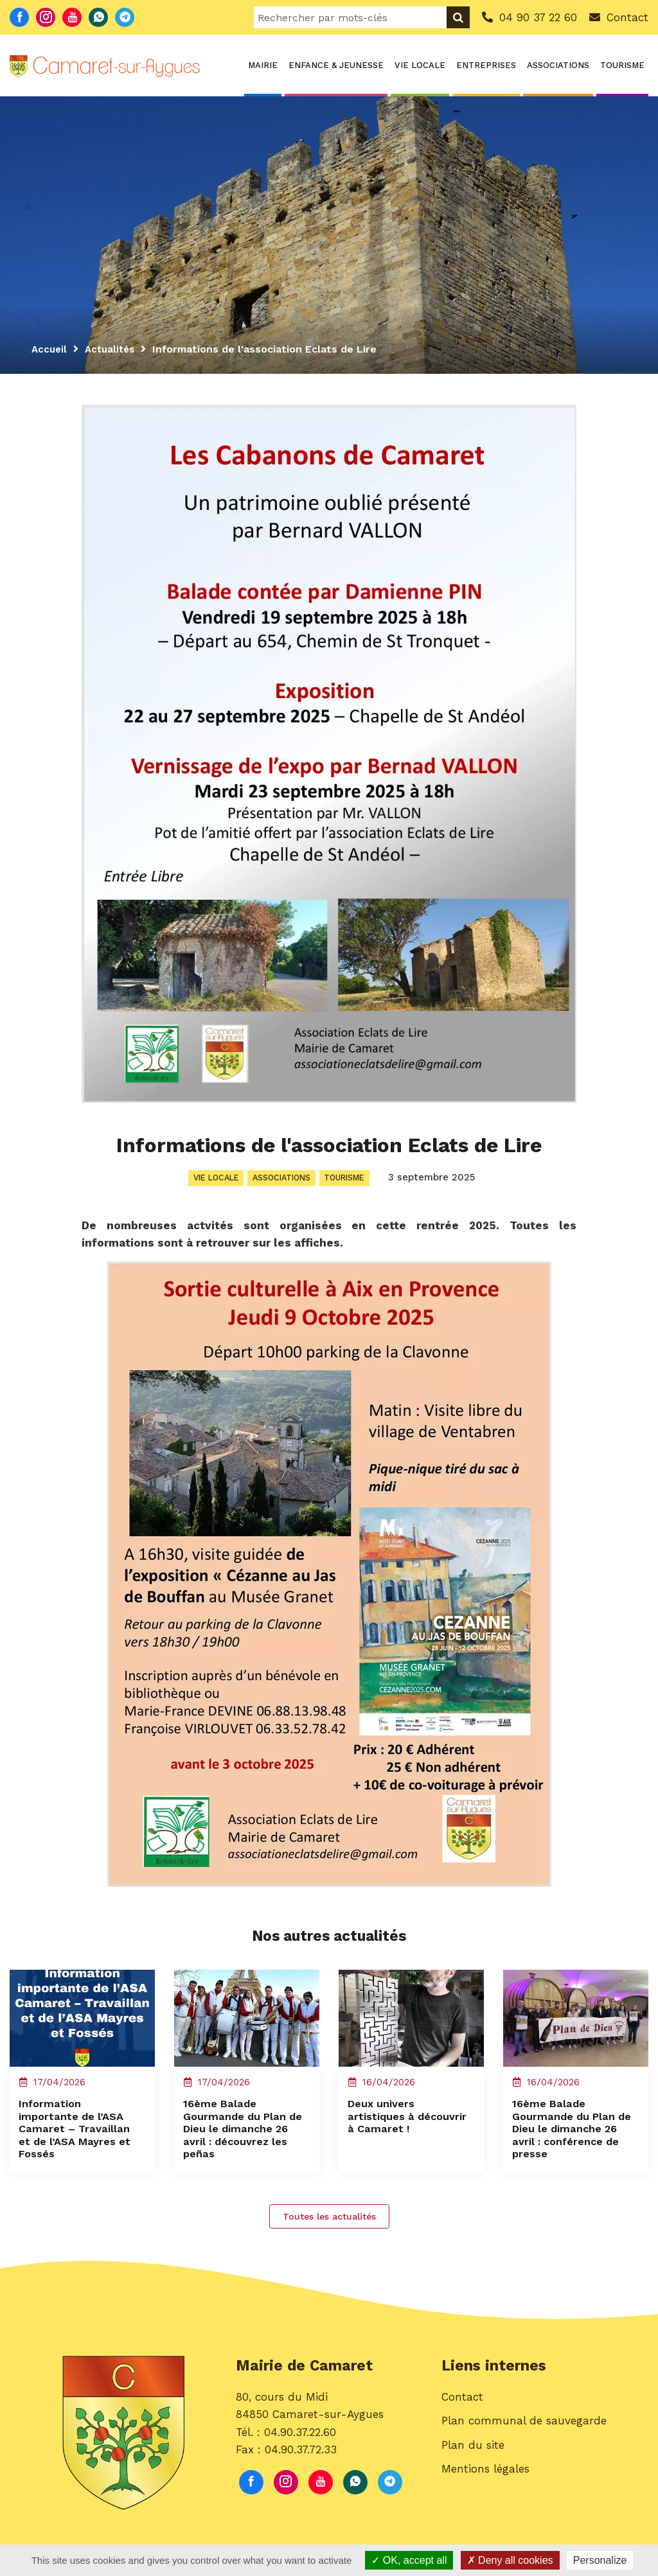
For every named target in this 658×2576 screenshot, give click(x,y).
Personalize (600, 2560)
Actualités (113, 349)
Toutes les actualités (329, 2234)
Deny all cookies (510, 2560)
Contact (462, 2419)
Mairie (263, 65)
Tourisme (622, 65)
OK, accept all (409, 2560)
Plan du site (472, 2466)
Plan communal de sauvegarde (524, 2443)
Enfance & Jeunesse (336, 65)
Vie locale (420, 65)
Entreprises (486, 65)
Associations (558, 65)
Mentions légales (485, 2490)
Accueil (50, 349)
